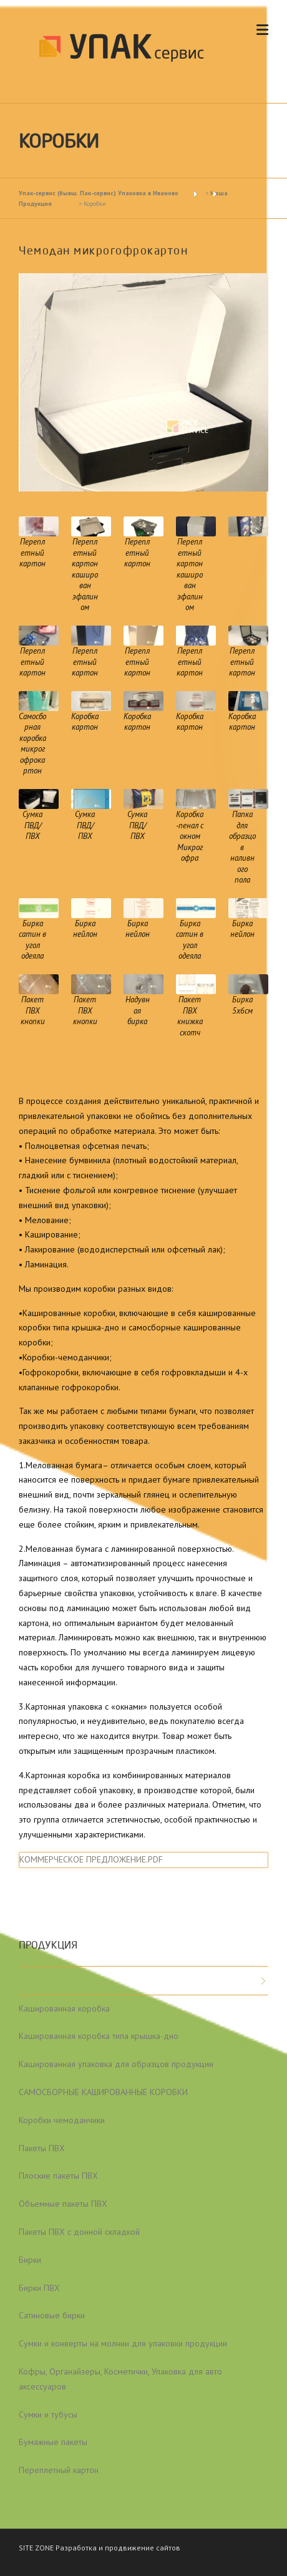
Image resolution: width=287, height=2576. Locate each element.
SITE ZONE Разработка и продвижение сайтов (99, 2547)
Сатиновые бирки (52, 2315)
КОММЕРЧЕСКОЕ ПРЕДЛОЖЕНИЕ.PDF (91, 1859)
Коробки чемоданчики (62, 2120)
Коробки (35, 1979)
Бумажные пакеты (53, 2442)
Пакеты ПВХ (42, 2148)
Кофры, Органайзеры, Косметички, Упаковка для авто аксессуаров (120, 2379)
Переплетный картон (59, 2470)
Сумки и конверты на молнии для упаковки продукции (123, 2343)
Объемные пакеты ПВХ (63, 2203)
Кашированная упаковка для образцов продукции (116, 2064)
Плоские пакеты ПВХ (58, 2175)
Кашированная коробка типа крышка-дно (98, 2035)
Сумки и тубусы (48, 2414)
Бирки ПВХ (39, 2287)
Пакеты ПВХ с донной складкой (79, 2231)
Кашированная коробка (64, 2008)
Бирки (30, 2259)
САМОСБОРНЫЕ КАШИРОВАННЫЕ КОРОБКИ (103, 2092)
